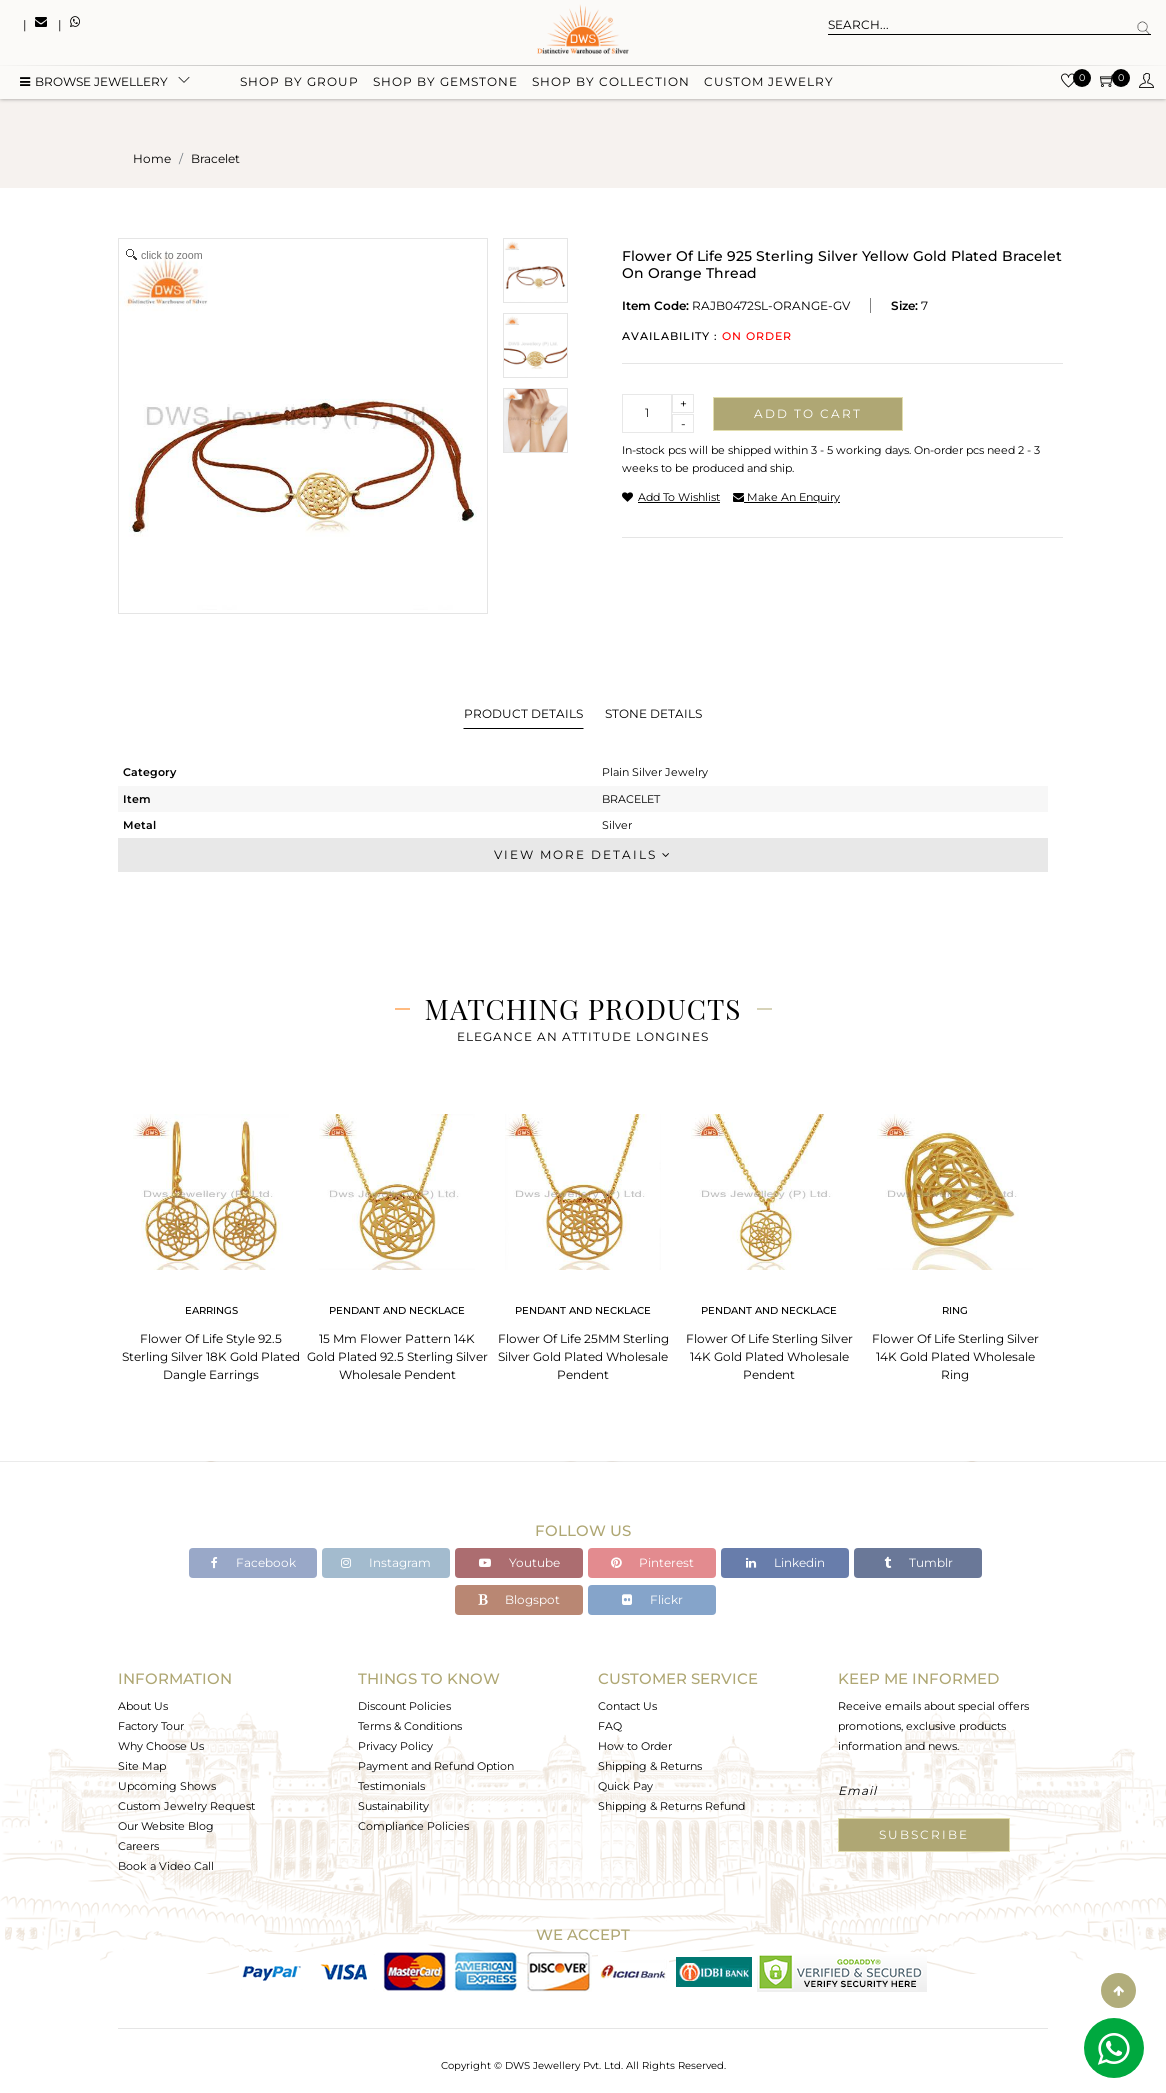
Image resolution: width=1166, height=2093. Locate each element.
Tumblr (918, 1562)
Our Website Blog (166, 1826)
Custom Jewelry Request (186, 1806)
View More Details (583, 854)
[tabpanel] (211, 1241)
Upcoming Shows (167, 1786)
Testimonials (391, 1786)
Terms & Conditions (410, 1726)
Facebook (253, 1562)
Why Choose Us (161, 1746)
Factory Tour (151, 1726)
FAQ (610, 1726)
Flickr (652, 1599)
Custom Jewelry (769, 82)
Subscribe (924, 1834)
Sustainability (393, 1806)
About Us (143, 1706)
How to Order (635, 1746)
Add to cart (808, 413)
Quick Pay (625, 1786)
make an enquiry (786, 497)
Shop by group (299, 82)
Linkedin (785, 1562)
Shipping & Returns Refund (671, 1806)
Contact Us (627, 1706)
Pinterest (652, 1562)
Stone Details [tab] (653, 713)
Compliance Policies (413, 1826)
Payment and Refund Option (436, 1766)
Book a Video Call (166, 1866)
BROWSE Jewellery (94, 82)
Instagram (386, 1562)
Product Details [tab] (523, 713)
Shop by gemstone (445, 82)
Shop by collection (611, 82)
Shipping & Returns (650, 1766)
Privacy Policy (395, 1746)
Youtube (519, 1562)
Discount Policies (404, 1706)
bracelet (215, 158)
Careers (138, 1846)
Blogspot (519, 1599)
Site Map (142, 1766)
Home (152, 158)
